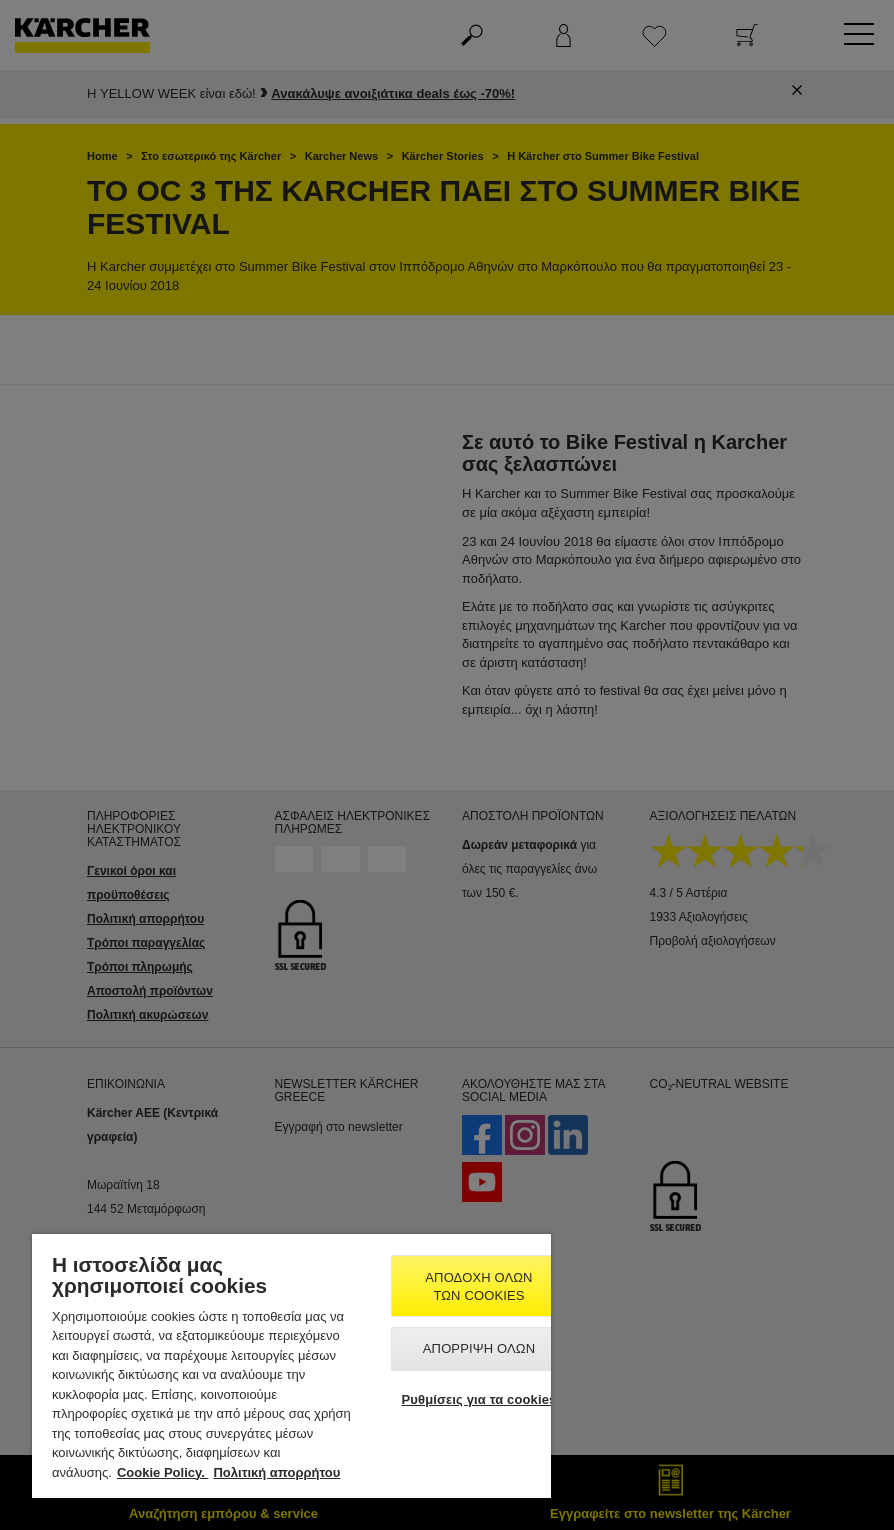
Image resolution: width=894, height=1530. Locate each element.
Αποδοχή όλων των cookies (478, 1286)
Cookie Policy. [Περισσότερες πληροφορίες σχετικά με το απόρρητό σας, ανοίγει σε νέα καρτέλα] (163, 1472)
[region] (291, 1366)
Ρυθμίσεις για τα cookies (479, 1399)
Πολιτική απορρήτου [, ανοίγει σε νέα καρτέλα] (276, 1472)
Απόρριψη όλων (479, 1348)
